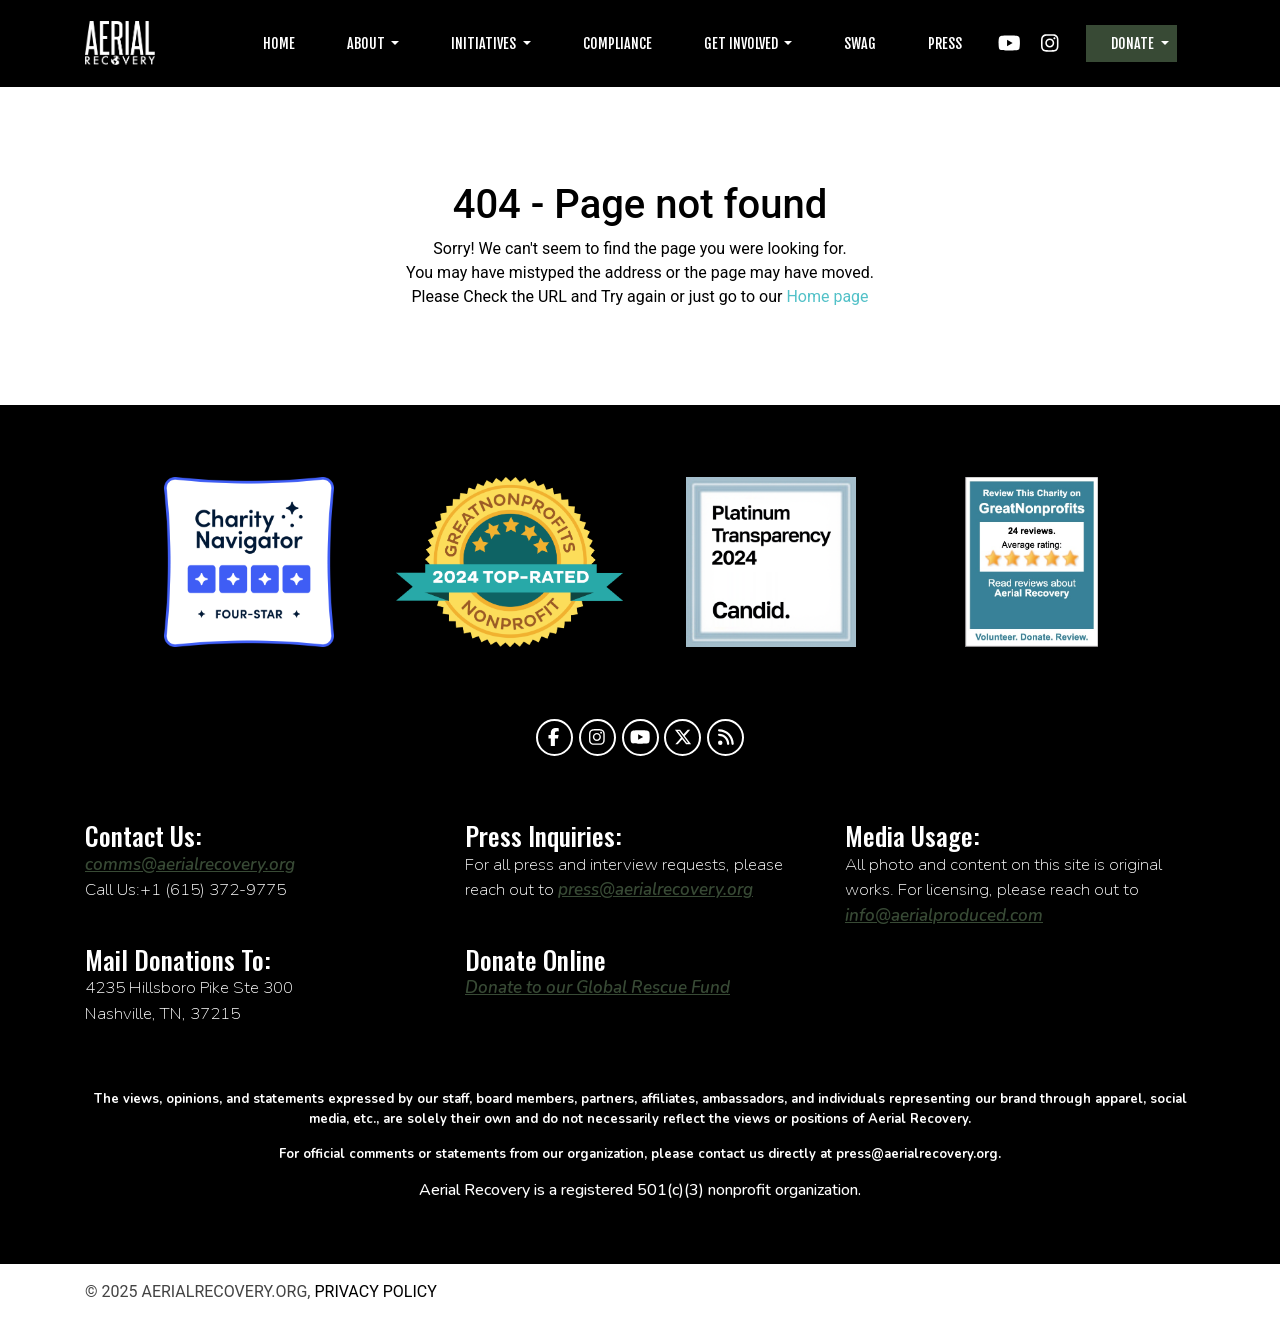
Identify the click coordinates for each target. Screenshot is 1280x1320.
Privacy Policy (375, 1291)
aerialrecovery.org (120, 43)
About (367, 43)
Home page (827, 296)
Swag (860, 43)
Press (945, 43)
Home (279, 43)
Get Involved (742, 43)
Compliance (617, 43)
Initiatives (485, 43)
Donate (1134, 43)
